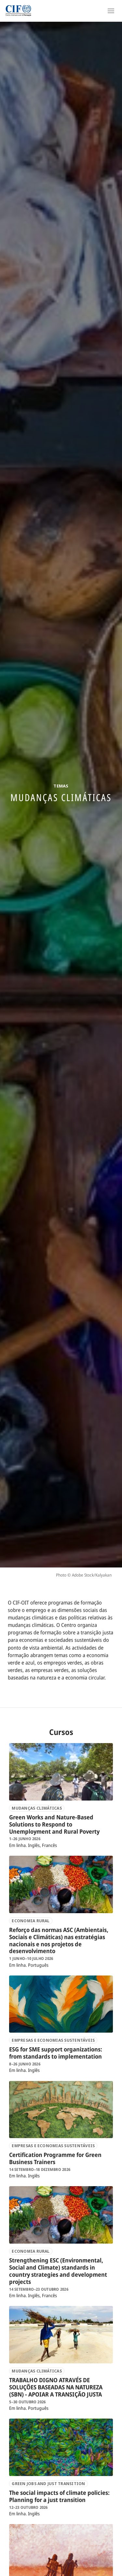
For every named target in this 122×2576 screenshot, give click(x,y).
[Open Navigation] (111, 11)
